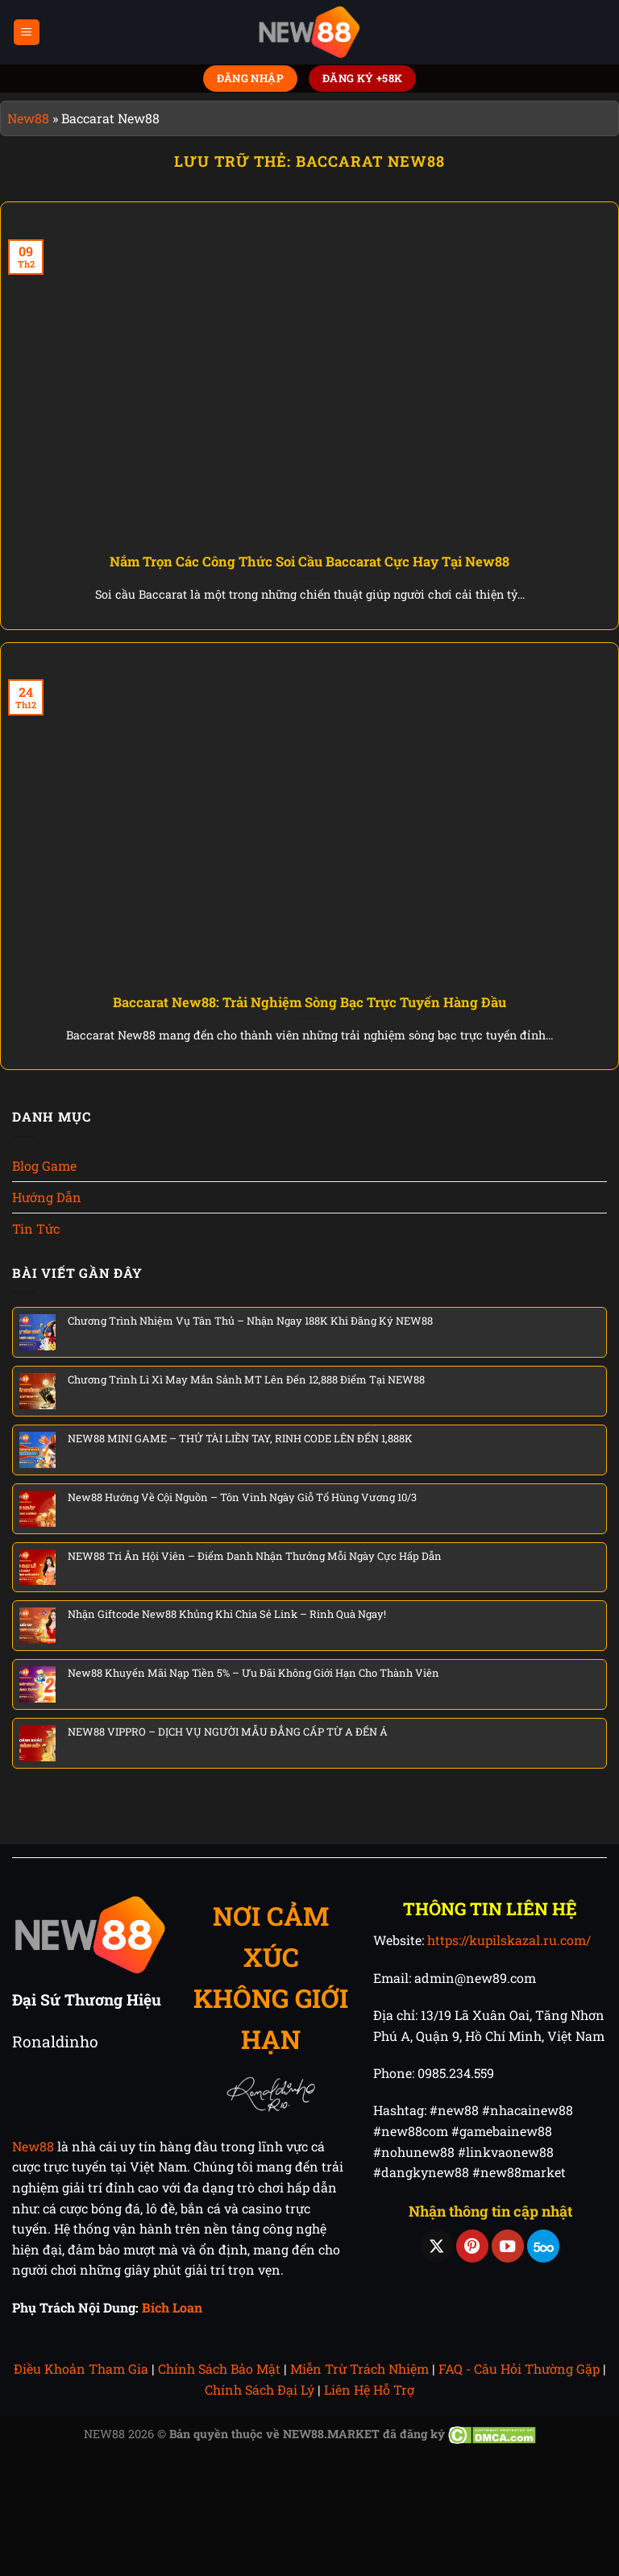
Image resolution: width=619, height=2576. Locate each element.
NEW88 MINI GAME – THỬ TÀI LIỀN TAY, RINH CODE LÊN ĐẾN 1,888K (240, 1438)
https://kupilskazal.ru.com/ (509, 1939)
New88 (28, 118)
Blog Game (44, 1165)
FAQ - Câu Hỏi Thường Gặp (519, 2368)
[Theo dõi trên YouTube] (508, 2246)
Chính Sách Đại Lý (259, 2389)
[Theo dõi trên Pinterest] (472, 2246)
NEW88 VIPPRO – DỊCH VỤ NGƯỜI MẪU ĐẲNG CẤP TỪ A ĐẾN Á (228, 1731)
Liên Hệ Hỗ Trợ (369, 2389)
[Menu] (27, 32)
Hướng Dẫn (46, 1196)
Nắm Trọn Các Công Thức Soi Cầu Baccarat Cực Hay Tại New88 (309, 561)
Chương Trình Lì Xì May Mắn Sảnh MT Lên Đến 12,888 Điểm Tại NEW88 (246, 1379)
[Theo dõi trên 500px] (543, 2246)
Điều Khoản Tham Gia (81, 2368)
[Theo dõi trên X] (437, 2246)
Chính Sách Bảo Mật (219, 2368)
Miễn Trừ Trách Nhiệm (359, 2368)
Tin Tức (36, 1228)
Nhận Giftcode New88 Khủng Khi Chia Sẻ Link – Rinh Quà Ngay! (227, 1613)
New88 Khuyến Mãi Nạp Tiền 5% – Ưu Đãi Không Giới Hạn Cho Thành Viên (253, 1672)
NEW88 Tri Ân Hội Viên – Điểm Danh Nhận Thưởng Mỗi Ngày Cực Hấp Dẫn (255, 1555)
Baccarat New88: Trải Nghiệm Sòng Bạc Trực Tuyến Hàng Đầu (309, 1001)
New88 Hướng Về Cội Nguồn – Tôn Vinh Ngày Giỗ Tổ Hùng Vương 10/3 (242, 1497)
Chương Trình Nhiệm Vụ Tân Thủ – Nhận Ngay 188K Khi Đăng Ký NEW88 (250, 1320)
